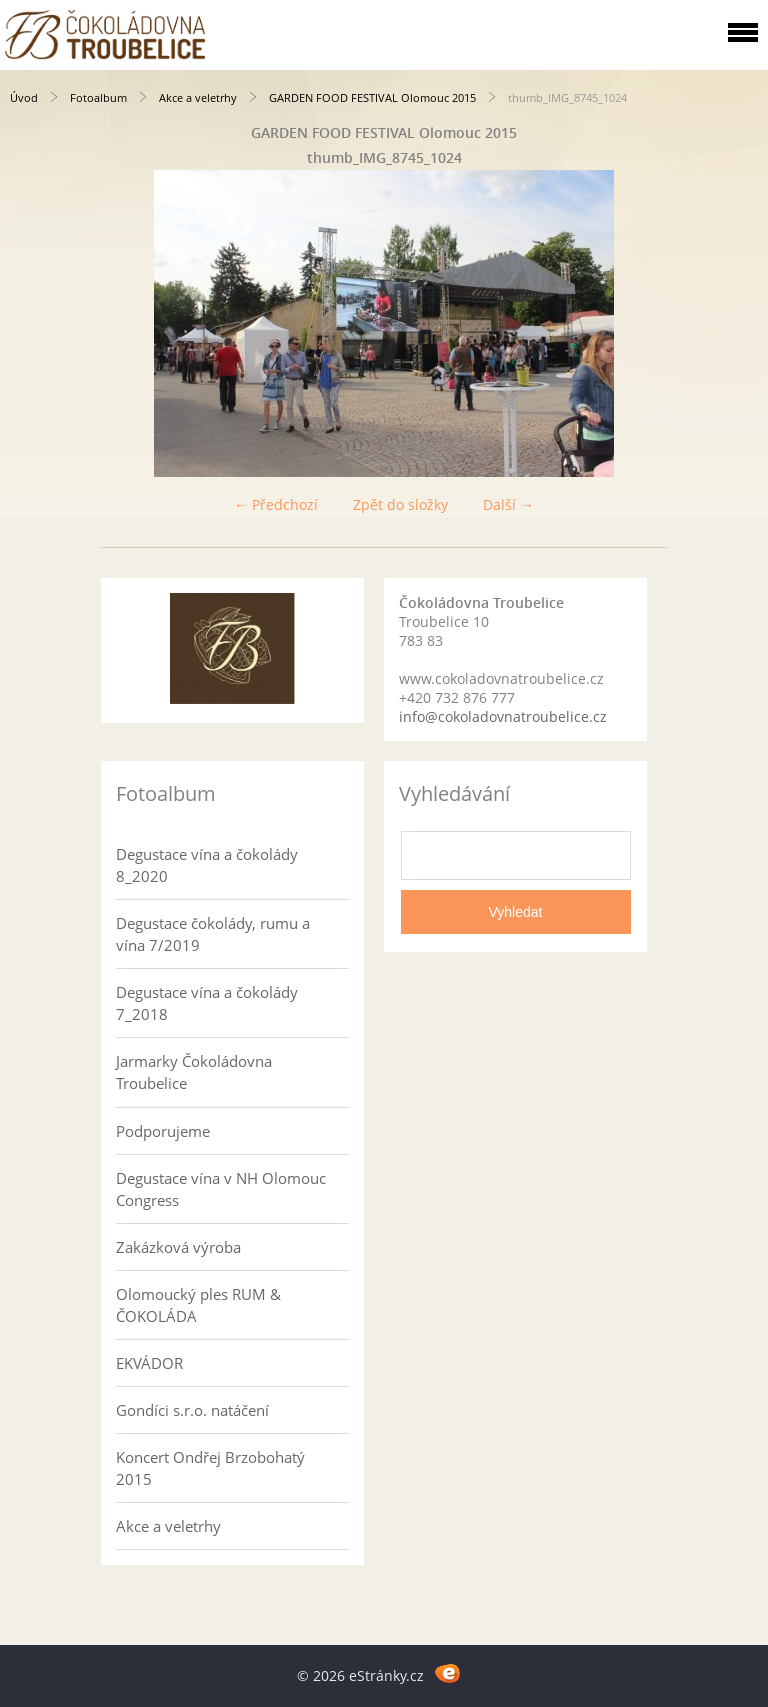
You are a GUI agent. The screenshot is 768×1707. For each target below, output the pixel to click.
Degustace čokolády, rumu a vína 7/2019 (213, 934)
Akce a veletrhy (198, 97)
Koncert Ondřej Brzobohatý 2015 (210, 1468)
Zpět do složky (400, 504)
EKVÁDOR (149, 1363)
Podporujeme (163, 1131)
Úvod (24, 97)
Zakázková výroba (178, 1247)
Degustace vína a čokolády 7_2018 (207, 1003)
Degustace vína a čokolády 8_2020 (207, 865)
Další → (508, 504)
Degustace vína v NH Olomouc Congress (221, 1189)
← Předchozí (276, 504)
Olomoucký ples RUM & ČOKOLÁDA (198, 1305)
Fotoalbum (98, 97)
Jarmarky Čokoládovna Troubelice (194, 1072)
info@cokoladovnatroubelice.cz (503, 716)
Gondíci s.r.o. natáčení (192, 1410)
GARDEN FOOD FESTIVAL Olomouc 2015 (372, 97)
